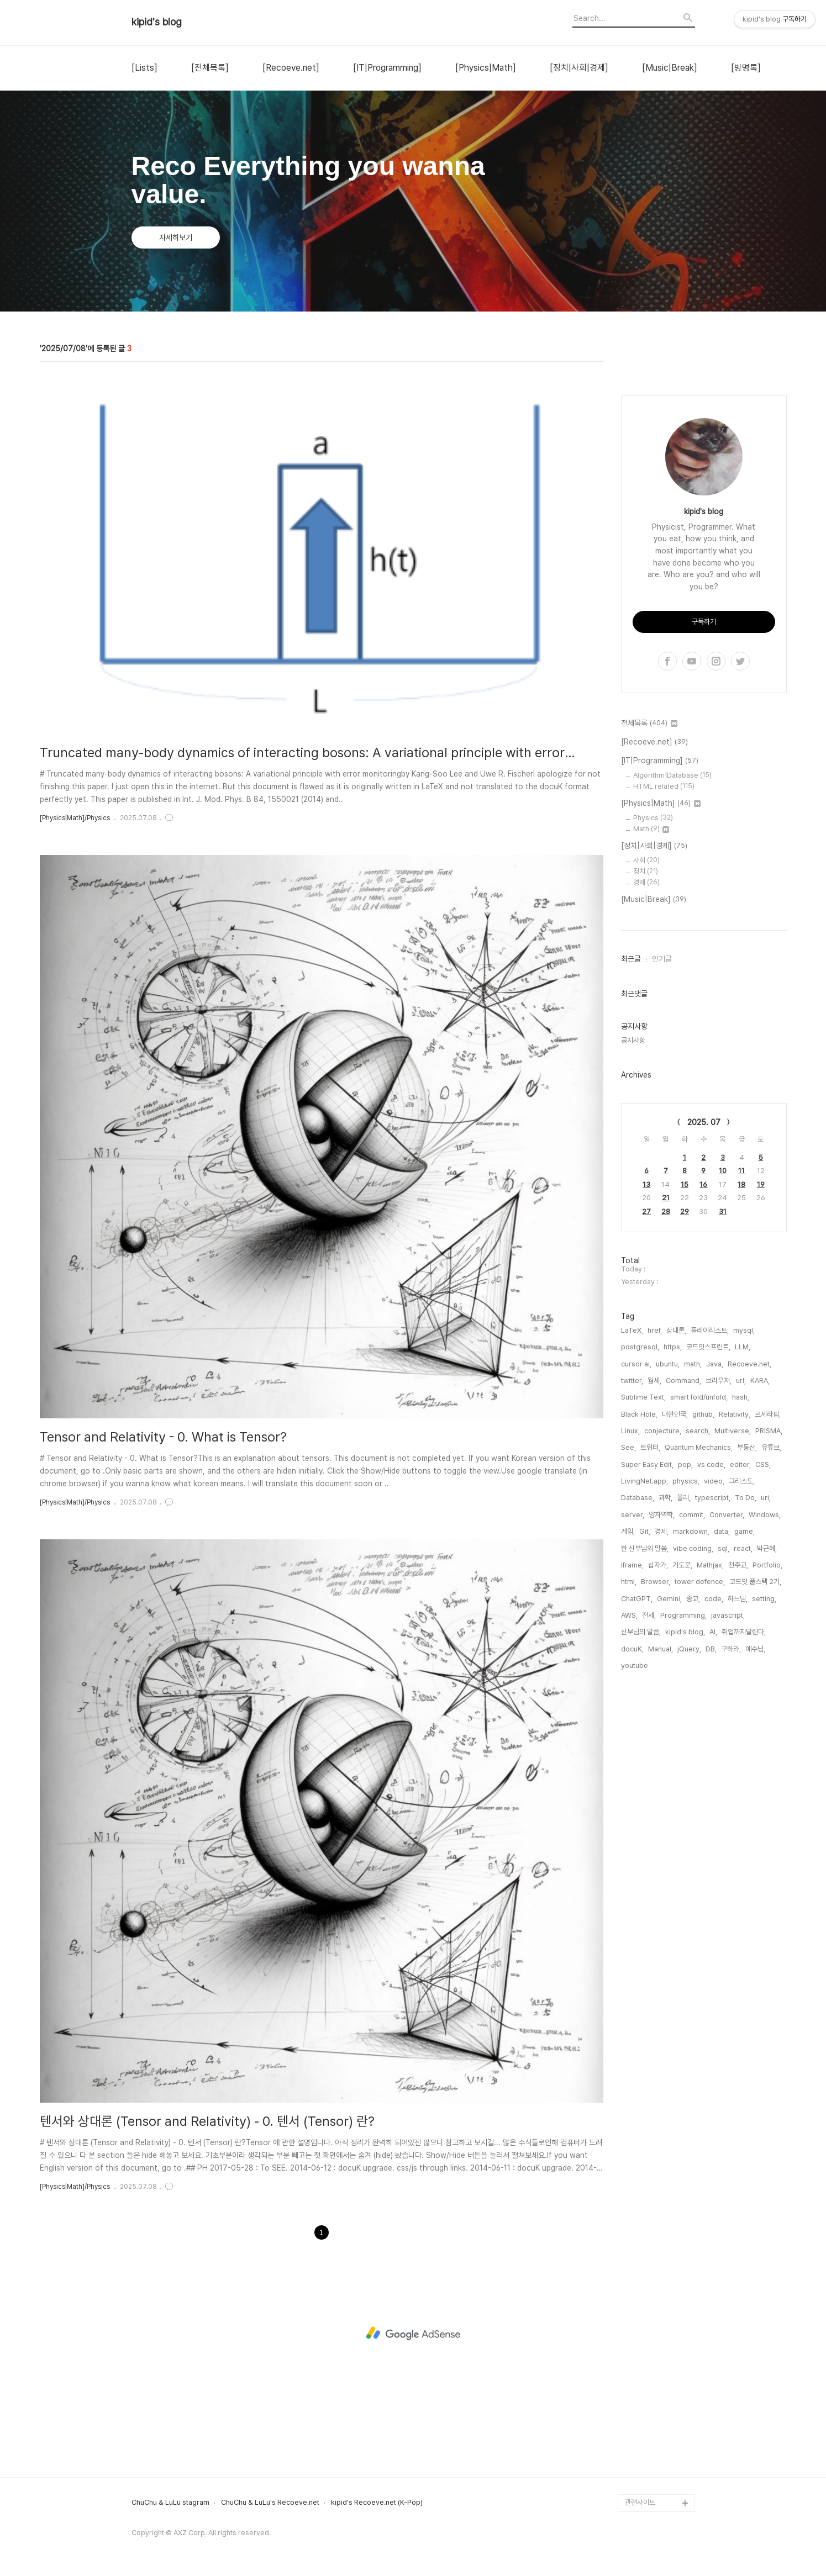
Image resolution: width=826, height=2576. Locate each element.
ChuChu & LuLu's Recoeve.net (270, 2502)
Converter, (726, 1846)
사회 (646, 1191)
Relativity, (734, 1745)
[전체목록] (210, 68)
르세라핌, (768, 1745)
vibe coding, (693, 1880)
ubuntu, (668, 1695)
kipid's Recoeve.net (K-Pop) (377, 2502)
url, (741, 1712)
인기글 (662, 1290)
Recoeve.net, (749, 1695)
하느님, (738, 1930)
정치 (645, 1203)
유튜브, (771, 1779)
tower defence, (700, 1913)
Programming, (683, 1946)
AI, (713, 1963)
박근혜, (767, 1880)
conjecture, (662, 1762)
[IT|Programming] (387, 68)
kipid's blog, (685, 1963)
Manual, (660, 1980)
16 (703, 1516)
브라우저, (719, 1712)
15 (684, 1516)
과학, (665, 1829)
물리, (684, 1829)
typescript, (712, 1829)
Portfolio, (767, 1896)
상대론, (676, 1661)
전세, (649, 1946)
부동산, (747, 1779)
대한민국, (675, 1745)
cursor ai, (636, 1695)
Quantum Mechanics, (699, 1779)
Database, (637, 1829)
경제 (646, 1214)
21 (666, 1529)
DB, (711, 1980)
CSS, (763, 1796)
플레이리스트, (710, 1661)
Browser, (655, 1913)
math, (693, 1695)
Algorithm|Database (672, 1106)
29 (684, 1543)
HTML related (664, 1117)
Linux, (630, 1762)
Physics (653, 1149)
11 (741, 1502)
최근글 (631, 1290)
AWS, (629, 1946)
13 (646, 1516)
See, (628, 1779)
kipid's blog (156, 22)
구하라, (731, 1980)
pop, (685, 1796)
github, (703, 1745)
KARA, (760, 1712)
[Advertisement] (704, 537)
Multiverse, (732, 1762)
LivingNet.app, (644, 1812)
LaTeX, (632, 1661)
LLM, (742, 1678)
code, (713, 1930)
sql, (723, 1880)
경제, (662, 1863)
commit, (692, 1846)
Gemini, (669, 1930)
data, (722, 1863)
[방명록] (746, 68)
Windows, (765, 1846)
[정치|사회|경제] (579, 68)
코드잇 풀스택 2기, (755, 1913)
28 (665, 1543)
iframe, (632, 1896)
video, (714, 1812)
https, (673, 1678)
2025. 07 (703, 1454)
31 (723, 1543)
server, (632, 1846)
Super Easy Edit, (647, 1796)
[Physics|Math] (485, 68)
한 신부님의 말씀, (645, 1880)
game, (744, 1863)
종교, (693, 1930)
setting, (764, 1930)
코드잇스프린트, (708, 1678)
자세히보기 (175, 237)
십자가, (658, 1896)
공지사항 (633, 1372)
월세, (654, 1712)
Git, (644, 1863)
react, (743, 1880)
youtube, (635, 1997)
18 (741, 1516)
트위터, (650, 1779)
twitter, (632, 1712)
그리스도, (742, 1812)
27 (646, 1543)
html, (628, 1913)
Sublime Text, (643, 1728)
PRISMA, (768, 1762)
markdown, (691, 1863)
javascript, (728, 1946)
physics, (685, 1812)
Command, (683, 1712)
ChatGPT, (637, 1930)
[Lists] (144, 68)
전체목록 (649, 1054)
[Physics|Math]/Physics (75, 818)
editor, (740, 1796)
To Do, (745, 1829)
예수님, (755, 1980)
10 (723, 1502)
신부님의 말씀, (641, 1963)
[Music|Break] (669, 68)
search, (698, 1762)
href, (655, 1661)
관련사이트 (640, 2502)
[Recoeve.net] (290, 68)
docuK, (632, 1980)
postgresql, (640, 1678)
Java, (714, 1695)
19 (761, 1516)
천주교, (738, 1896)
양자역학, (662, 1846)
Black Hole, (639, 1745)
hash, (740, 1728)
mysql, (744, 1661)
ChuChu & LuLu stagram (170, 2502)
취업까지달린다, (744, 1963)
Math (651, 1160)
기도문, (682, 1896)
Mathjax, (710, 1896)
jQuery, (689, 1980)
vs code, (711, 1796)
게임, (628, 1863)
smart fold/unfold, (699, 1728)
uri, (766, 1829)
